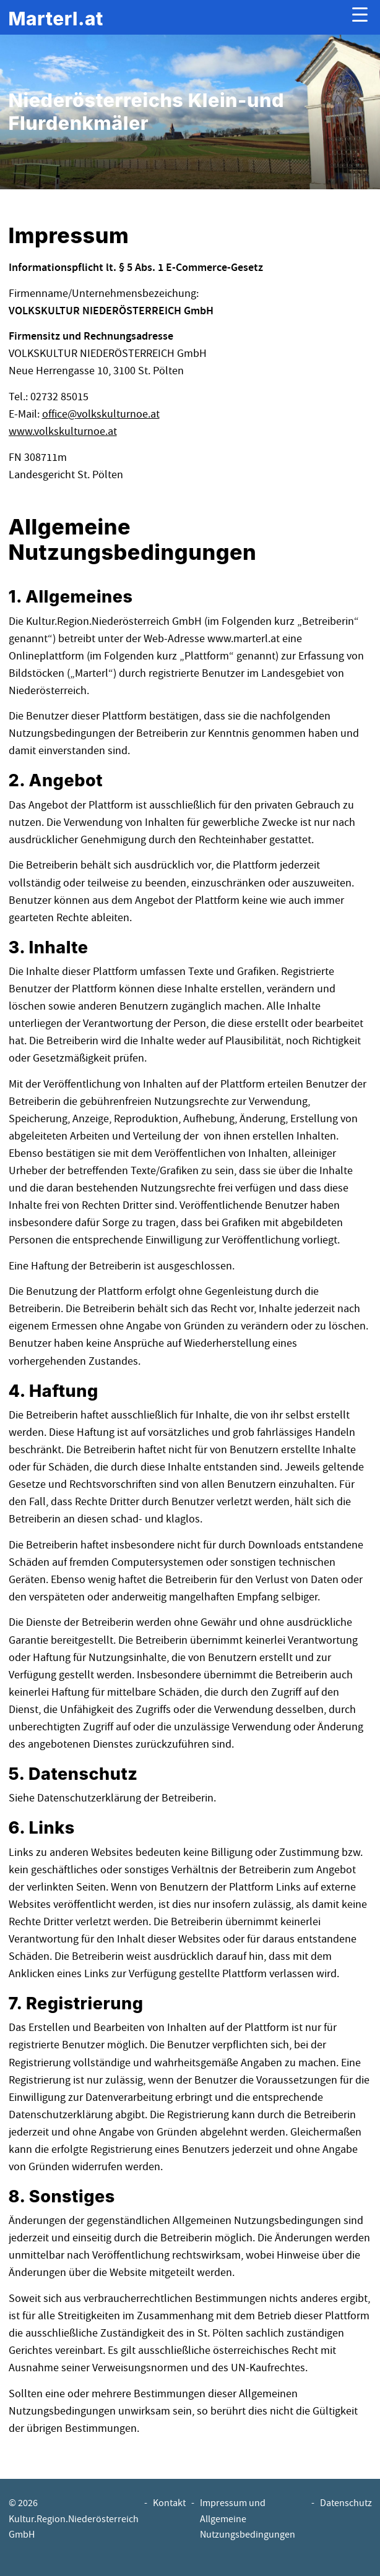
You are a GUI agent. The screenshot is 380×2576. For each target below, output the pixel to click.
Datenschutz (346, 2503)
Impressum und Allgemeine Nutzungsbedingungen (247, 2519)
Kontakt (169, 2503)
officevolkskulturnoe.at (101, 414)
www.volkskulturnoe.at (63, 431)
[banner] (56, 17)
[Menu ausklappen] (360, 17)
